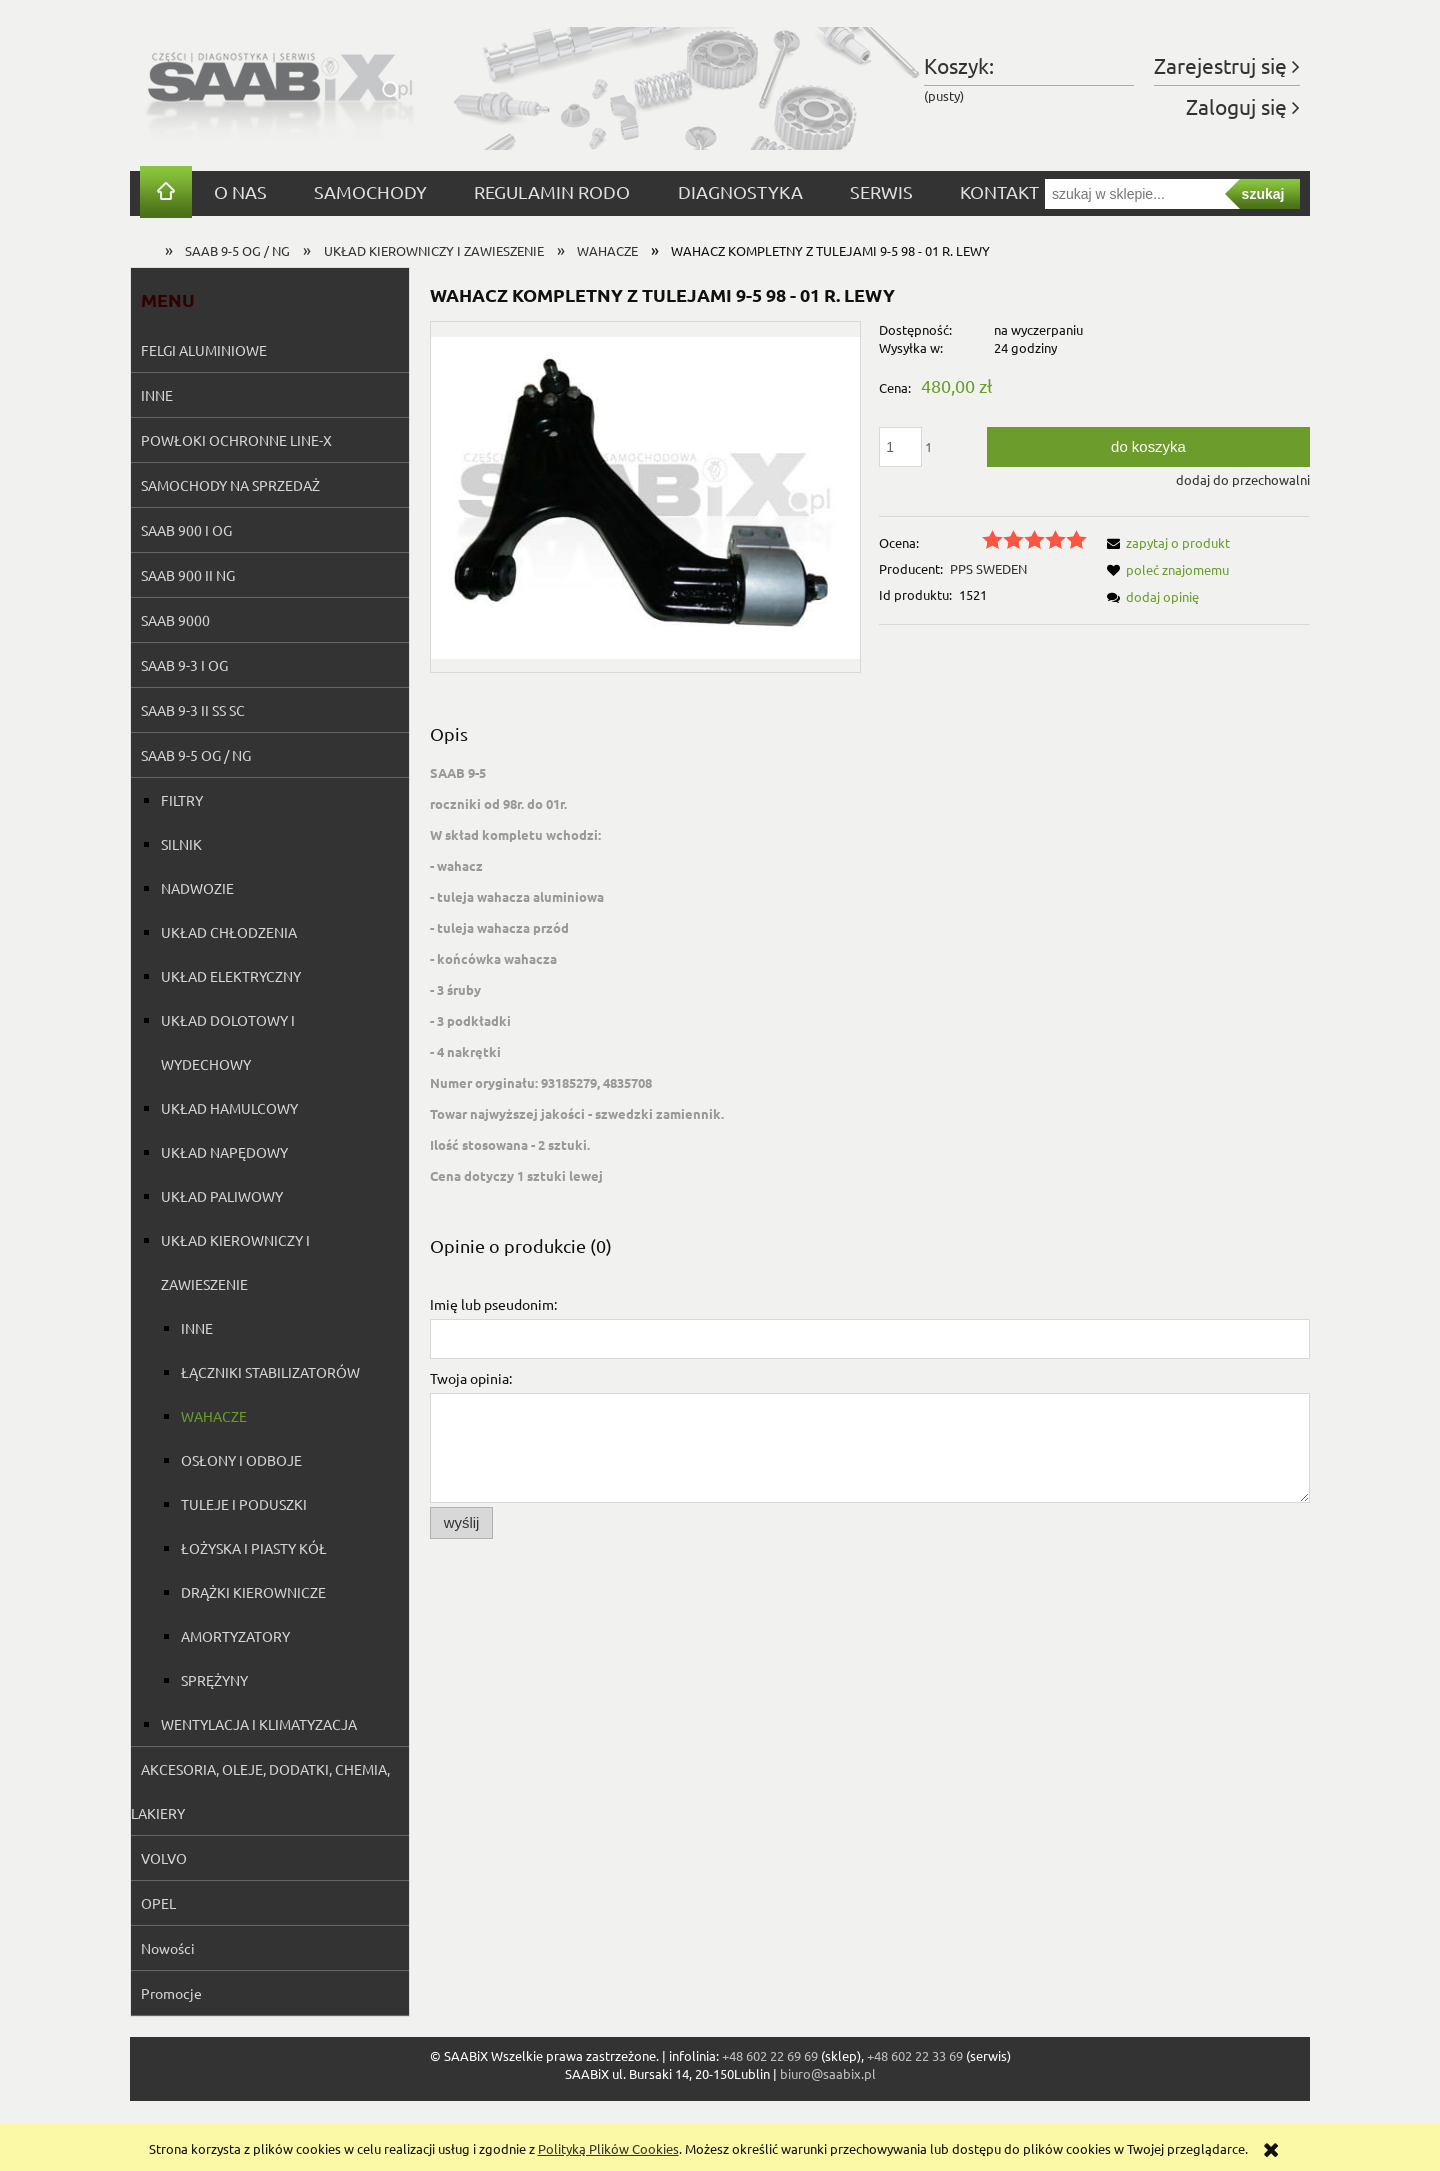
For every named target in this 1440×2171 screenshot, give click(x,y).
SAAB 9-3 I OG (184, 665)
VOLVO (164, 1858)
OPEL (158, 1903)
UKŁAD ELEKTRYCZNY (231, 976)
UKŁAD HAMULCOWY (229, 1108)
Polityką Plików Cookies (608, 2148)
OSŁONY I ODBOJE (241, 1460)
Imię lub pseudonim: (493, 1304)
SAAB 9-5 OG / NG (196, 755)
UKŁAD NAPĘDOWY (224, 1152)
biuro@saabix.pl (828, 2073)
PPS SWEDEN (988, 568)
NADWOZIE (197, 888)
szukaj (1263, 194)
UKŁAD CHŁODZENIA (229, 932)
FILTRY (182, 800)
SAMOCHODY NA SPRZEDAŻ (230, 485)
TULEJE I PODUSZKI (244, 1504)
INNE (157, 395)
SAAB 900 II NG (188, 575)
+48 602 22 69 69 (770, 2055)
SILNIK (181, 844)
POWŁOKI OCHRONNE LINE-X (236, 440)
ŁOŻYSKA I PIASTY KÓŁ (254, 1548)
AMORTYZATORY (235, 1636)
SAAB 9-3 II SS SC (193, 710)
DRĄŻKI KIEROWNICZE (253, 1592)
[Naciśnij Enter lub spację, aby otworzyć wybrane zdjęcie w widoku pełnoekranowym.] (645, 496)
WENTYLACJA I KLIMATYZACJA (259, 1724)
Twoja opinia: (471, 1378)
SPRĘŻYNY (214, 1680)
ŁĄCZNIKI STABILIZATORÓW (270, 1372)
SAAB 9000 (175, 620)
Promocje (171, 1993)
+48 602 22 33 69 (915, 2055)
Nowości (168, 1948)
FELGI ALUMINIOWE (204, 350)
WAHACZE (214, 1416)
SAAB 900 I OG (186, 530)
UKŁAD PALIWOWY (222, 1196)
